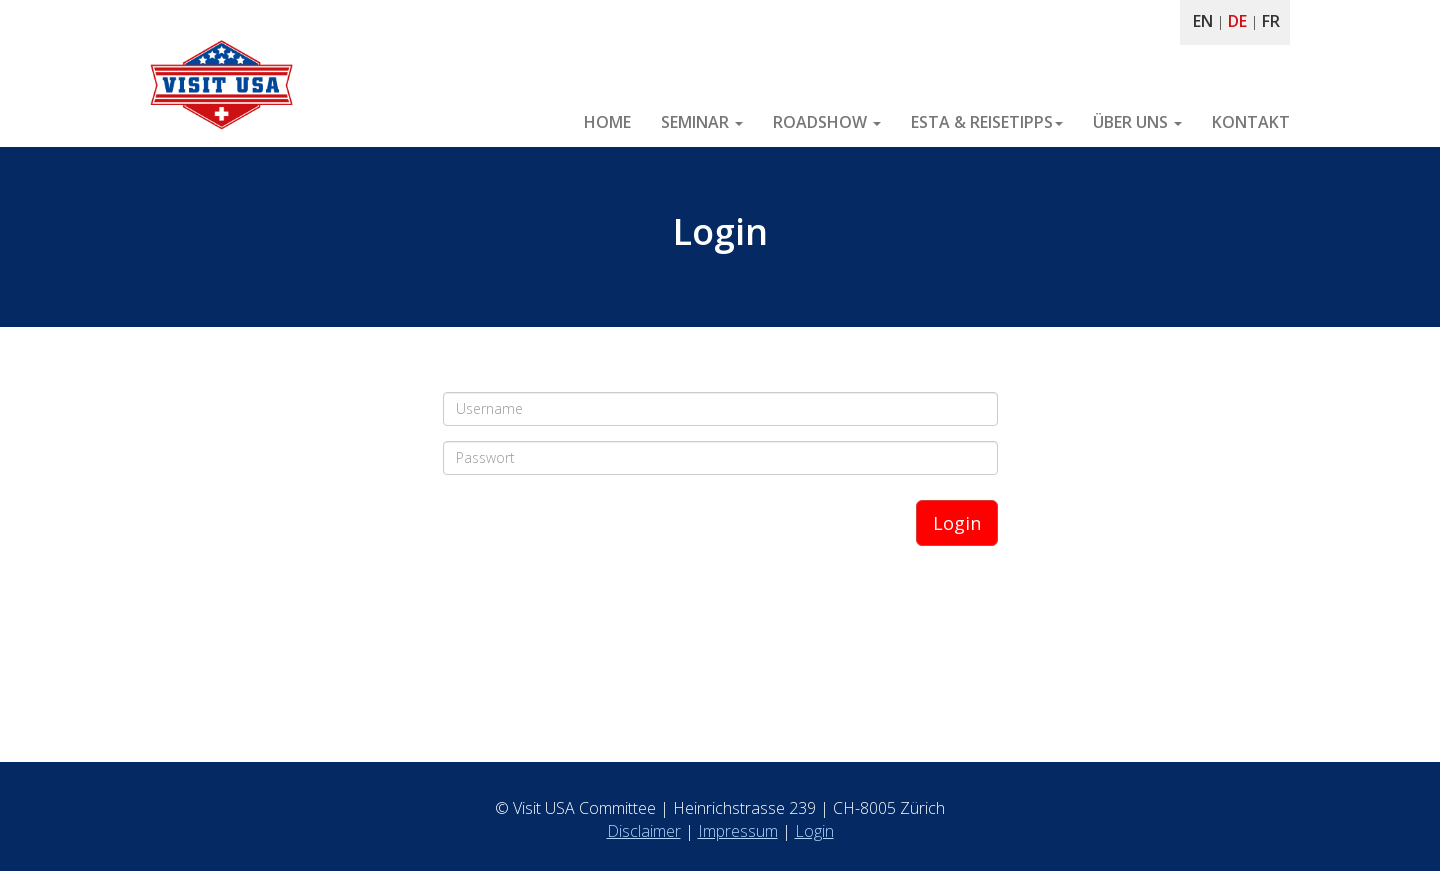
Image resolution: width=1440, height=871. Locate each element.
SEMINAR (702, 122)
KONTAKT (1251, 122)
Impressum (738, 831)
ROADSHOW (827, 122)
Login (957, 523)
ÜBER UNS (1137, 122)
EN (1203, 21)
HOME (607, 122)
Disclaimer (644, 831)
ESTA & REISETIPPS (987, 122)
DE (1237, 21)
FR (1271, 21)
